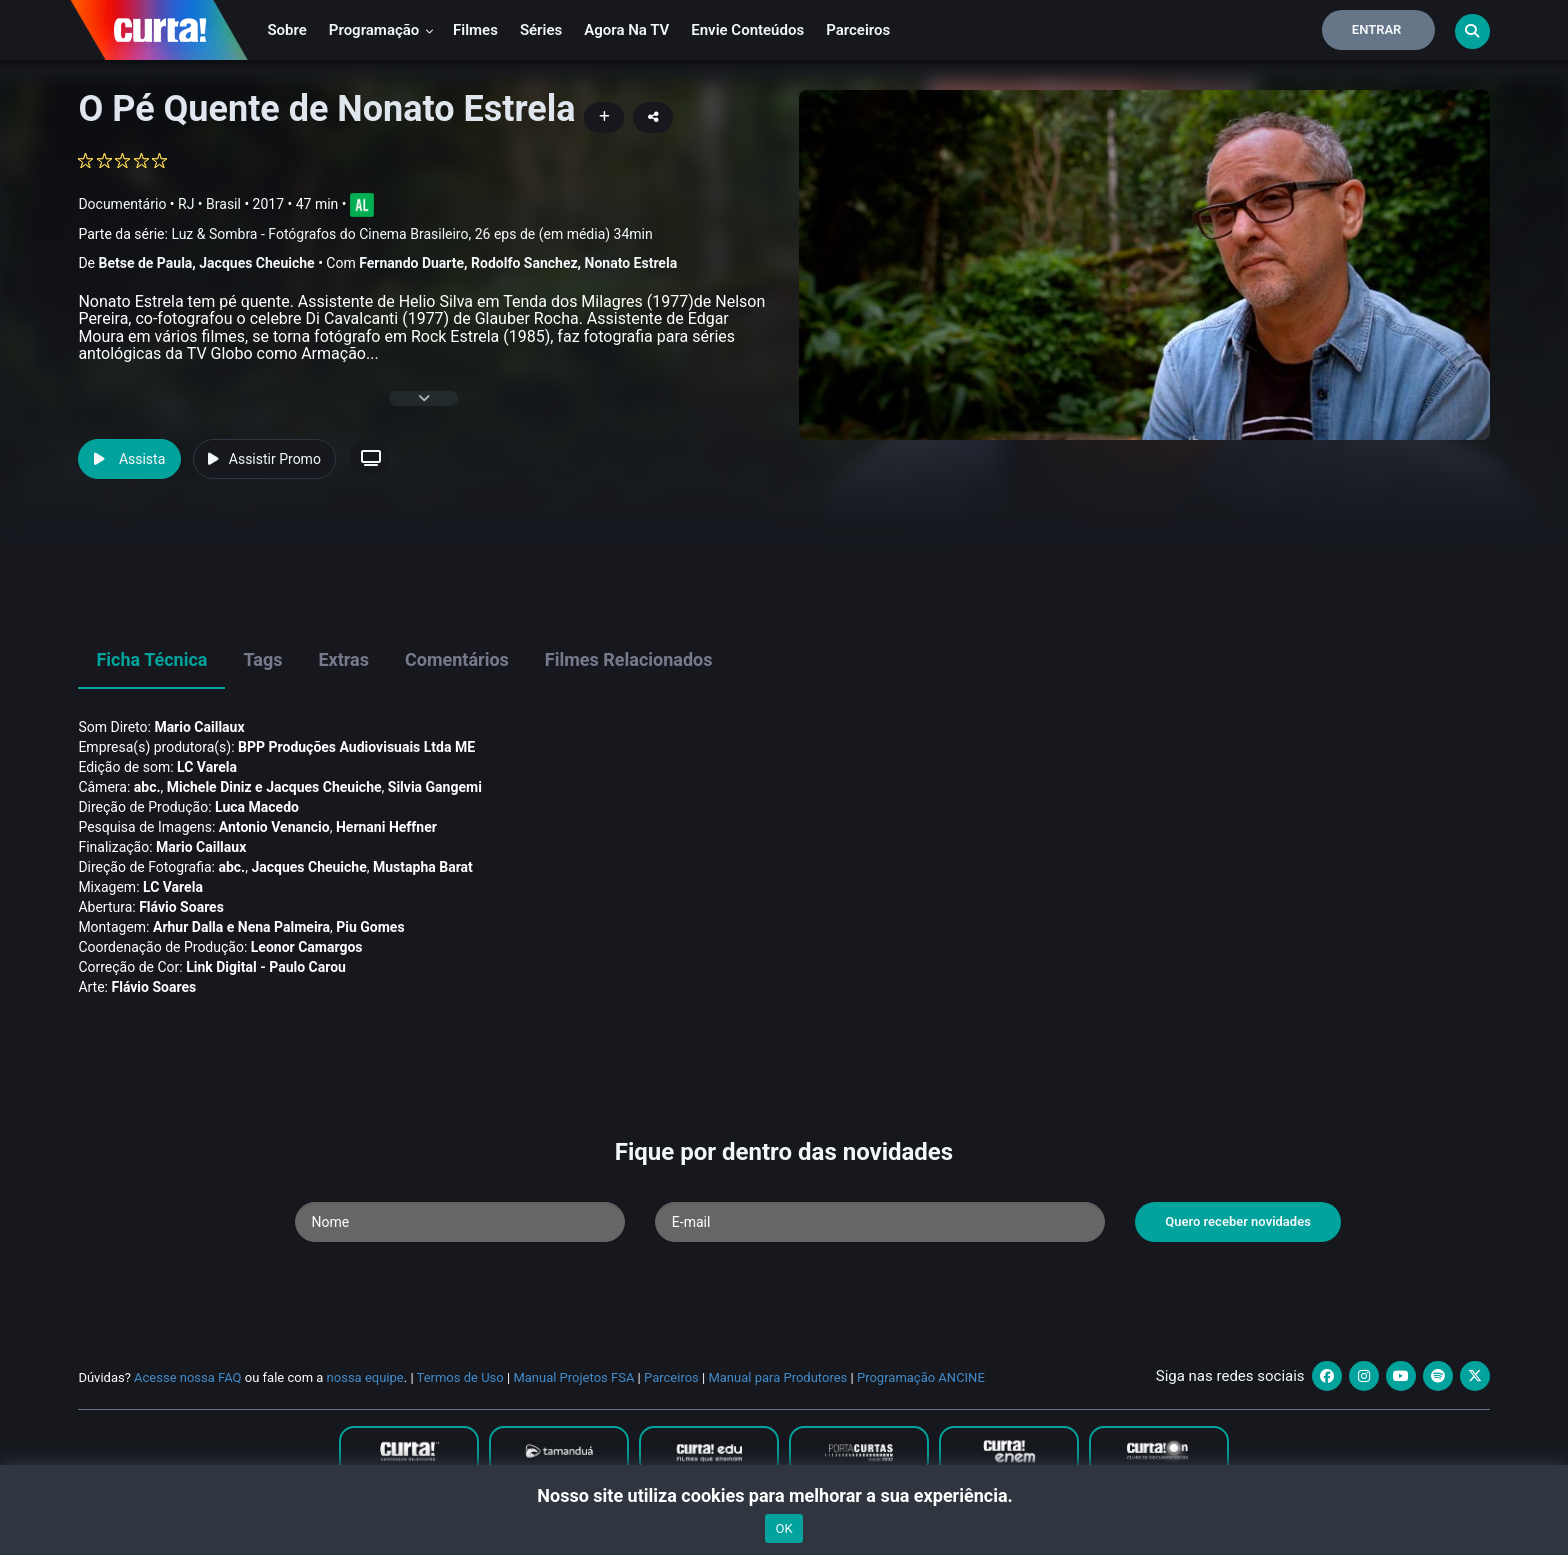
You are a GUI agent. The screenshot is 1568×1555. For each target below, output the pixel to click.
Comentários (457, 659)
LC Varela (207, 767)
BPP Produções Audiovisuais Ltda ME (356, 747)
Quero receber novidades (1238, 1221)
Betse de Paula (145, 263)
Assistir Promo (264, 459)
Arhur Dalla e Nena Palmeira (241, 927)
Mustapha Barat (423, 867)
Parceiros (858, 30)
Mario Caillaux (199, 727)
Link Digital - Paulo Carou (266, 967)
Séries (541, 30)
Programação (381, 30)
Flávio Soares (181, 907)
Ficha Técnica (151, 659)
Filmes (475, 30)
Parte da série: (365, 234)
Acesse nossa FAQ (188, 1377)
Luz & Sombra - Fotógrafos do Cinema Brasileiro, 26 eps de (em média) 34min (411, 234)
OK (783, 1528)
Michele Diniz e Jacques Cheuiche (274, 787)
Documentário (122, 204)
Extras (343, 659)
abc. (147, 787)
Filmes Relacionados (629, 659)
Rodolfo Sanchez (524, 263)
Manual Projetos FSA (573, 1377)
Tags (262, 659)
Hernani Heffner (386, 827)
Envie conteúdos (747, 30)
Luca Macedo (257, 807)
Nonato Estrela (631, 263)
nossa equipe (365, 1377)
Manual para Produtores (777, 1377)
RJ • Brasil (209, 204)
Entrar (1377, 29)
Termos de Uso (460, 1377)
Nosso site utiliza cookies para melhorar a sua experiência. (783, 1495)
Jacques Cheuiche (256, 263)
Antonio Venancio (274, 827)
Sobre (286, 30)
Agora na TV (626, 30)
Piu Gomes (370, 927)
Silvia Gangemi (435, 787)
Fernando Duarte (411, 263)
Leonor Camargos (307, 947)
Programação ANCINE (921, 1377)
